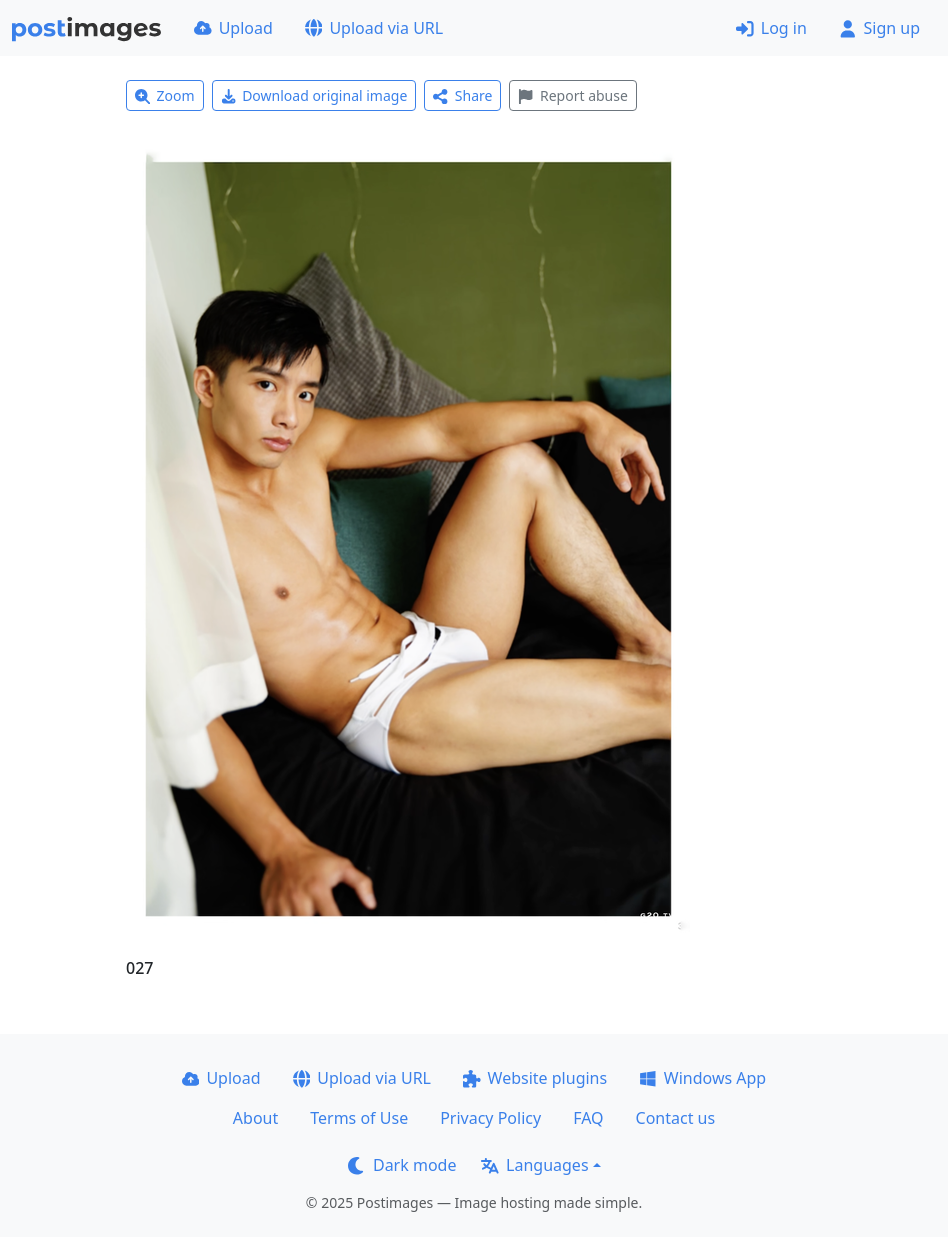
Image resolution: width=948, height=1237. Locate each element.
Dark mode (402, 1165)
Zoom (165, 95)
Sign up (879, 28)
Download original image (314, 95)
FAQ (588, 1118)
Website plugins (535, 1078)
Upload (233, 28)
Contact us (676, 1118)
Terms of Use (359, 1118)
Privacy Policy (490, 1118)
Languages (534, 1165)
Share (462, 95)
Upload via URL (374, 28)
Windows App (702, 1078)
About (255, 1118)
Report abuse (572, 95)
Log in (771, 28)
